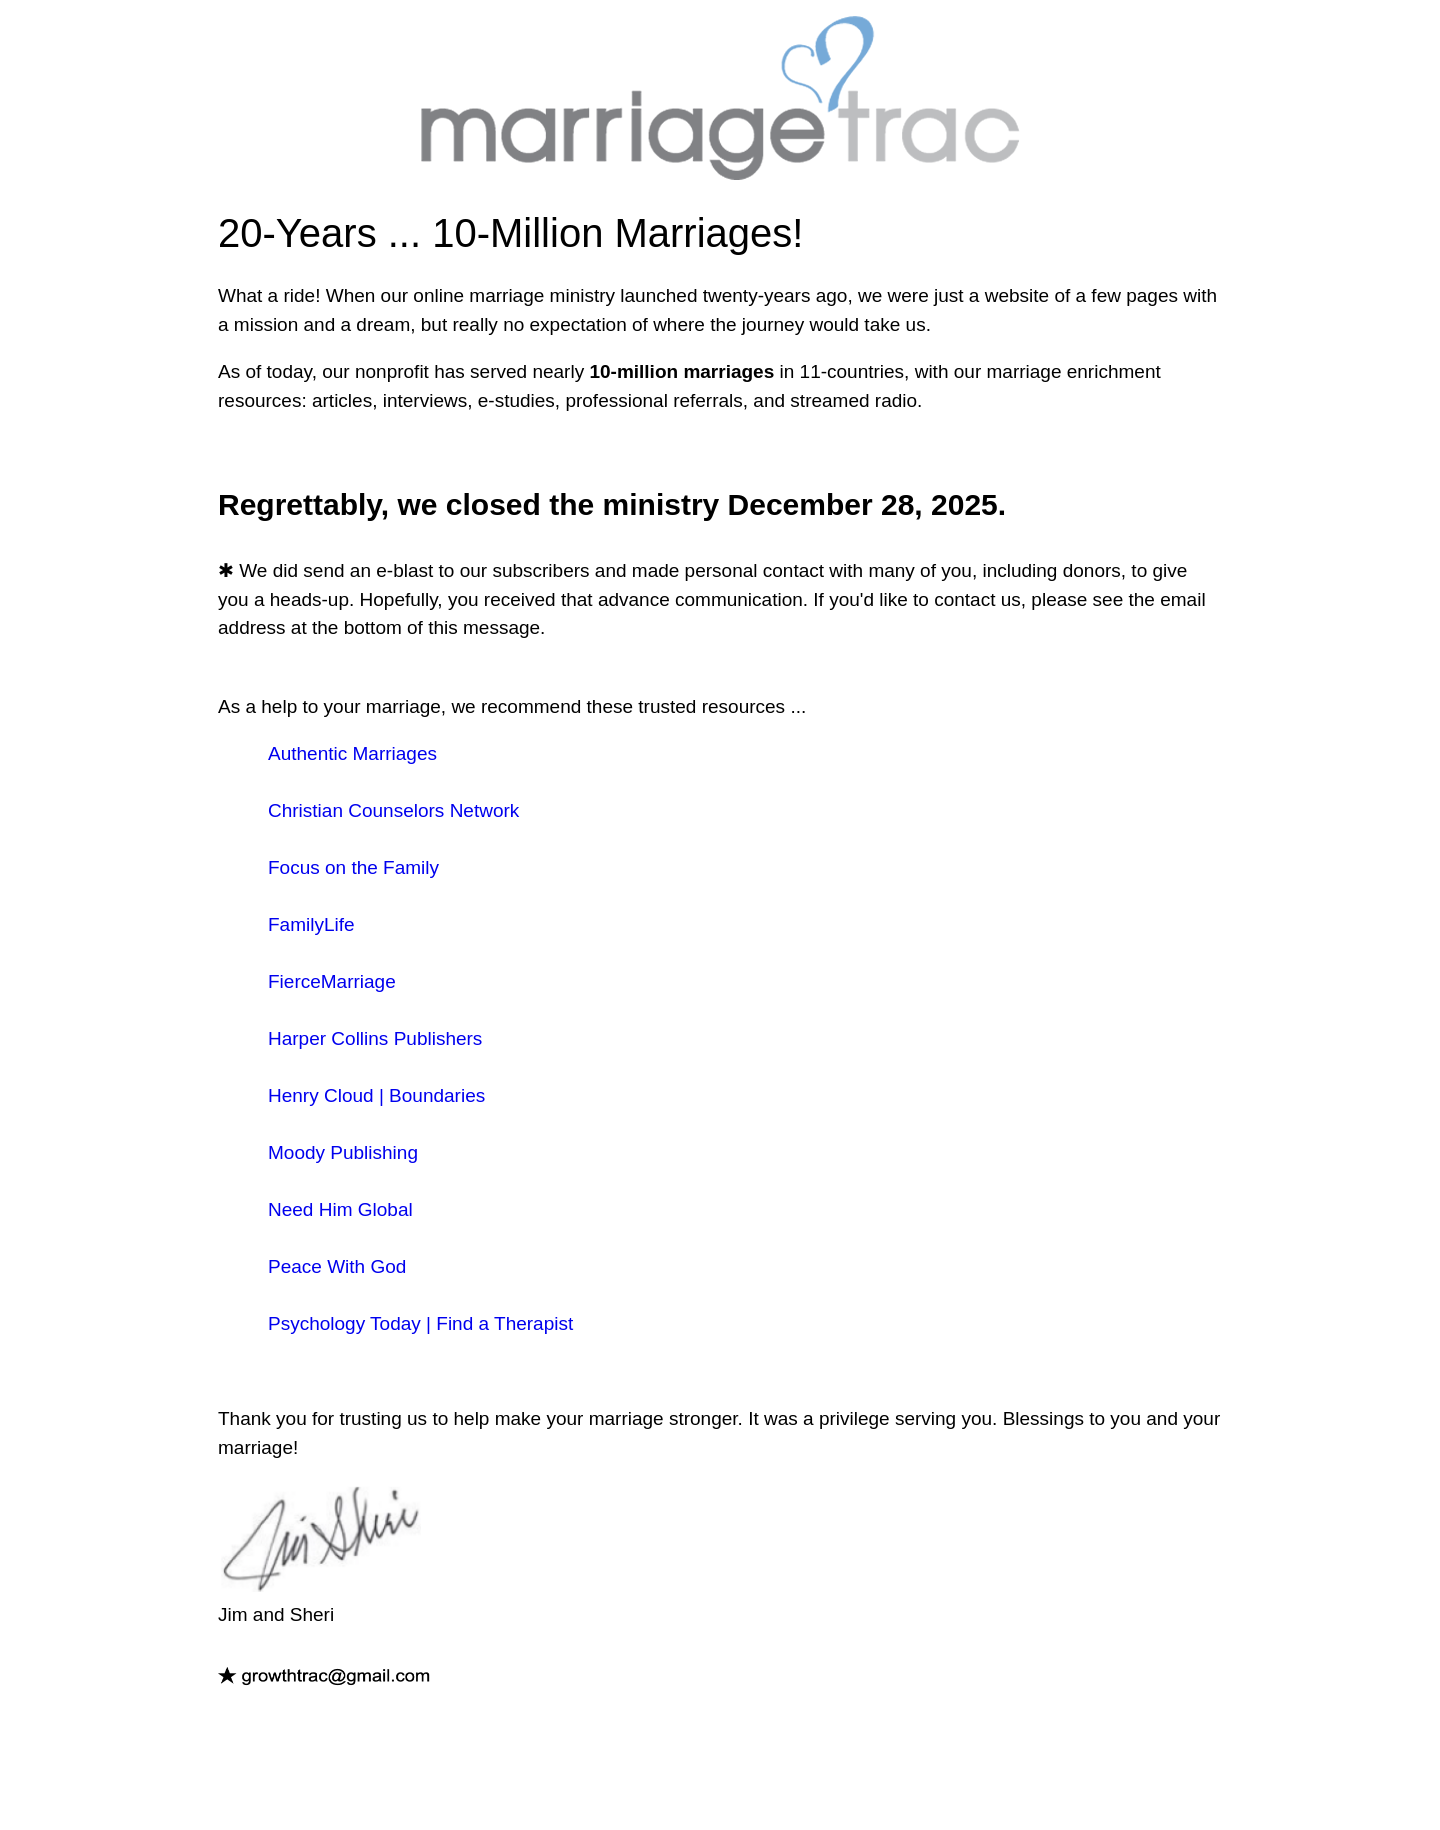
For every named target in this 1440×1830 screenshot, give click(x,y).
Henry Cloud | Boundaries (376, 1095)
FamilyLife (311, 924)
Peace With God (337, 1266)
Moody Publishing (343, 1152)
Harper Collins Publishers (375, 1038)
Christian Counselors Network (393, 810)
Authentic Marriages (352, 753)
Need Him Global (340, 1209)
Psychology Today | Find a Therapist (420, 1323)
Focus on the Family (353, 867)
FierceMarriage (332, 981)
